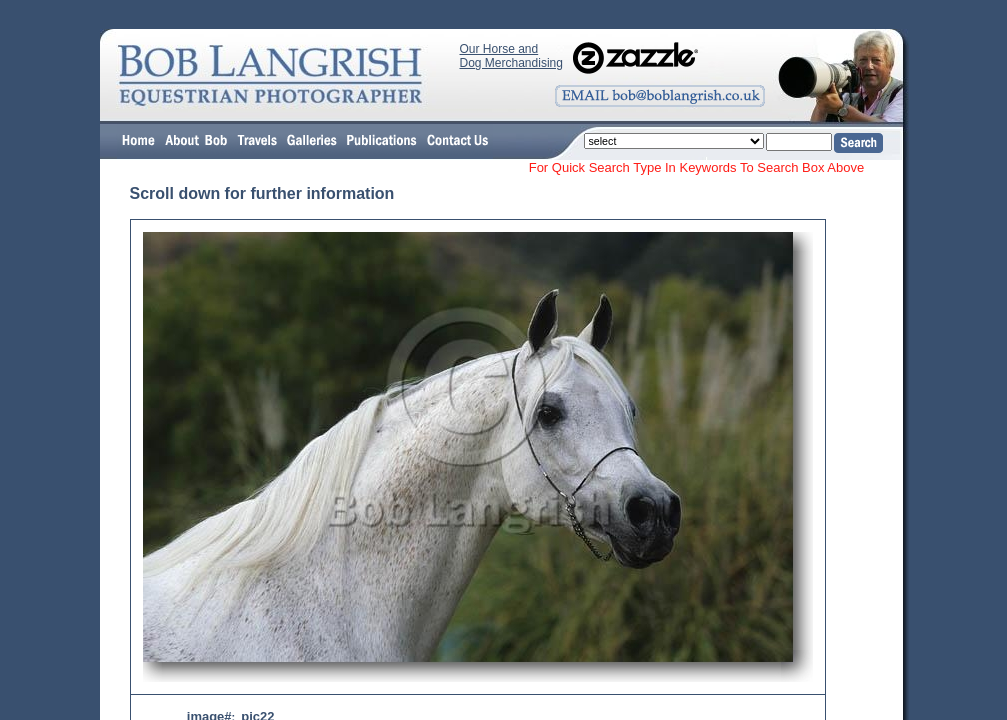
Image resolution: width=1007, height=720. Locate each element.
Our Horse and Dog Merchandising (511, 56)
